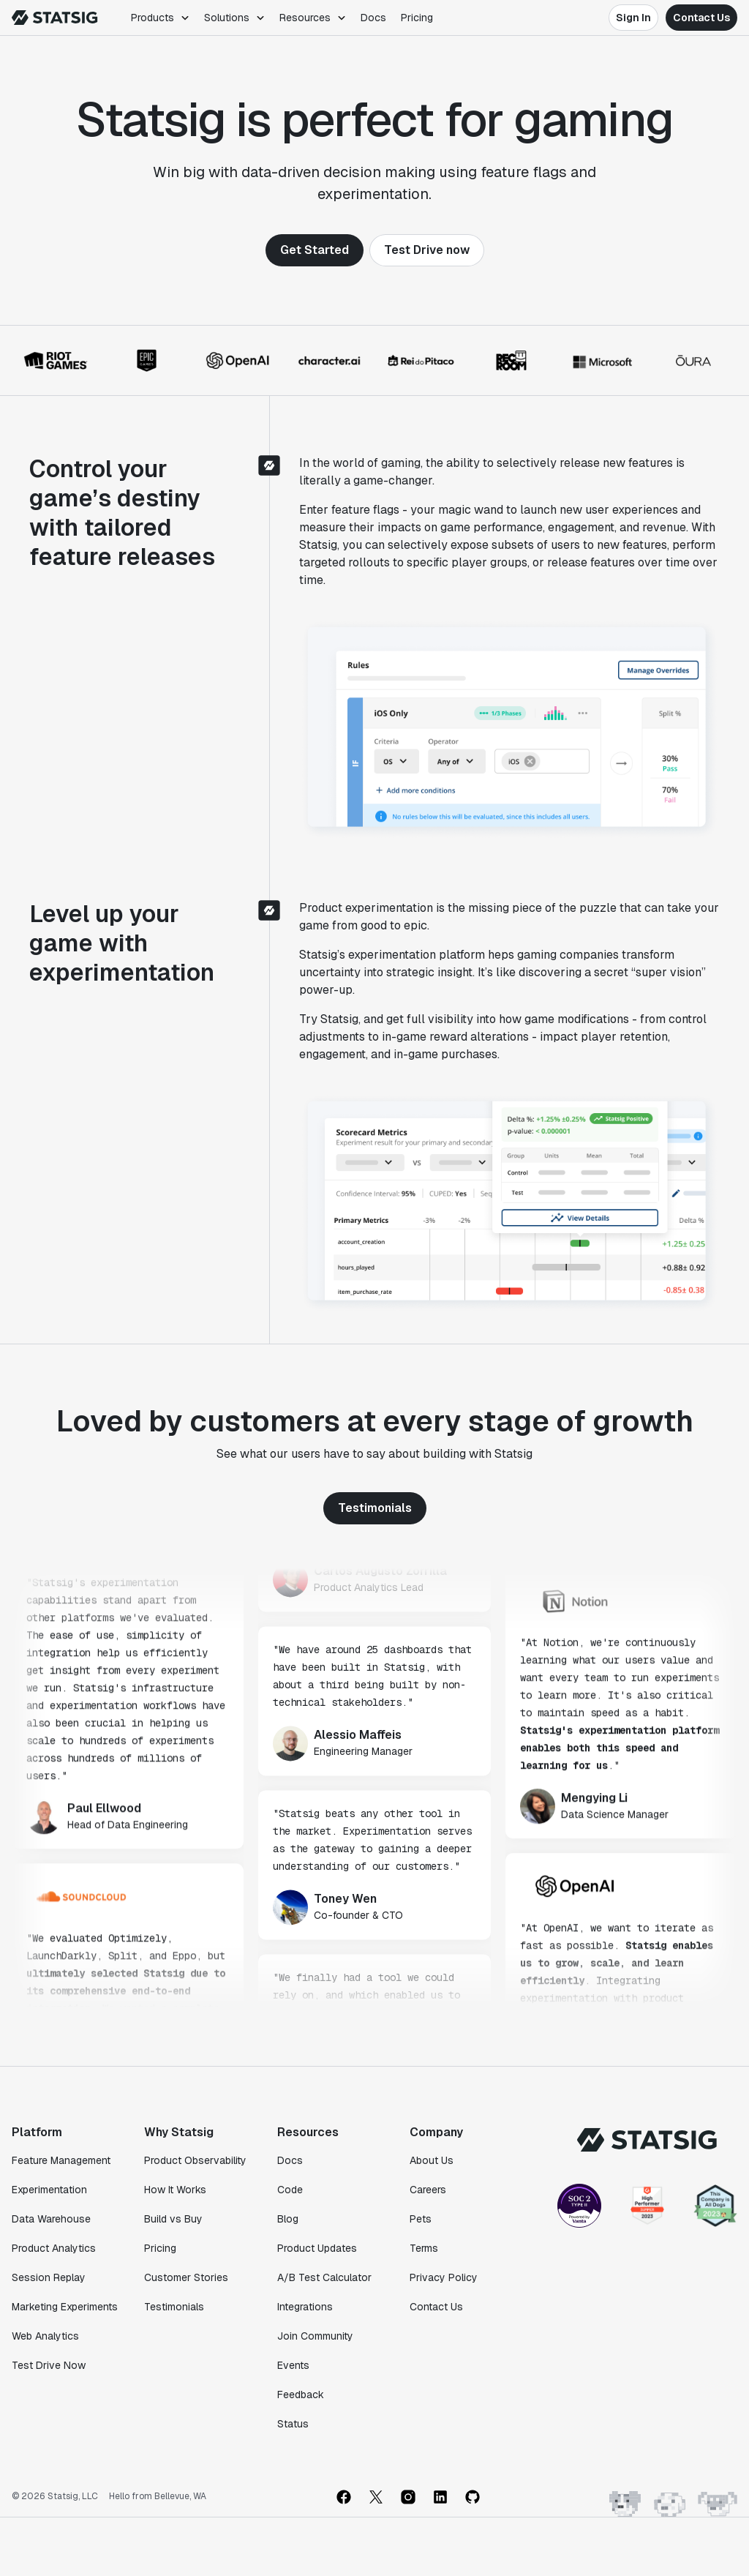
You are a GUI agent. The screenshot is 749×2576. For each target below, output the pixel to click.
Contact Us (701, 17)
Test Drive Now (49, 2365)
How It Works (175, 2189)
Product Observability (195, 2160)
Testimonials (375, 1508)
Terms (424, 2248)
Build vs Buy (173, 2218)
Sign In (633, 17)
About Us (431, 2160)
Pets (421, 2218)
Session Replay (49, 2277)
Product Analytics (54, 2248)
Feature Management (61, 2160)
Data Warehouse (51, 2218)
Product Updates (317, 2248)
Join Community (315, 2336)
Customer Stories (186, 2277)
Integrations (305, 2306)
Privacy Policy (444, 2277)
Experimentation (49, 2189)
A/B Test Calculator (324, 2277)
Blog (287, 2218)
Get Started (314, 250)
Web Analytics (45, 2336)
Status (293, 2423)
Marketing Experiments (65, 2306)
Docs (373, 17)
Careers (428, 2189)
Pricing (417, 17)
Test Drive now (427, 250)
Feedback (300, 2394)
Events (293, 2365)
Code (290, 2189)
